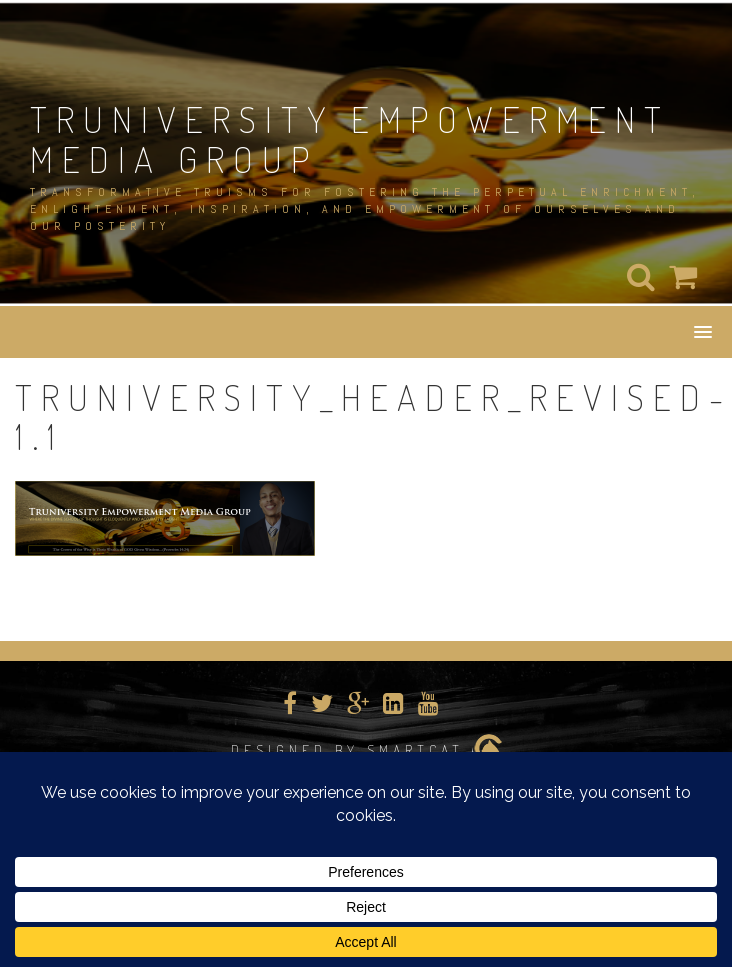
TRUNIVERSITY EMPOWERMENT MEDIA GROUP (350, 139)
